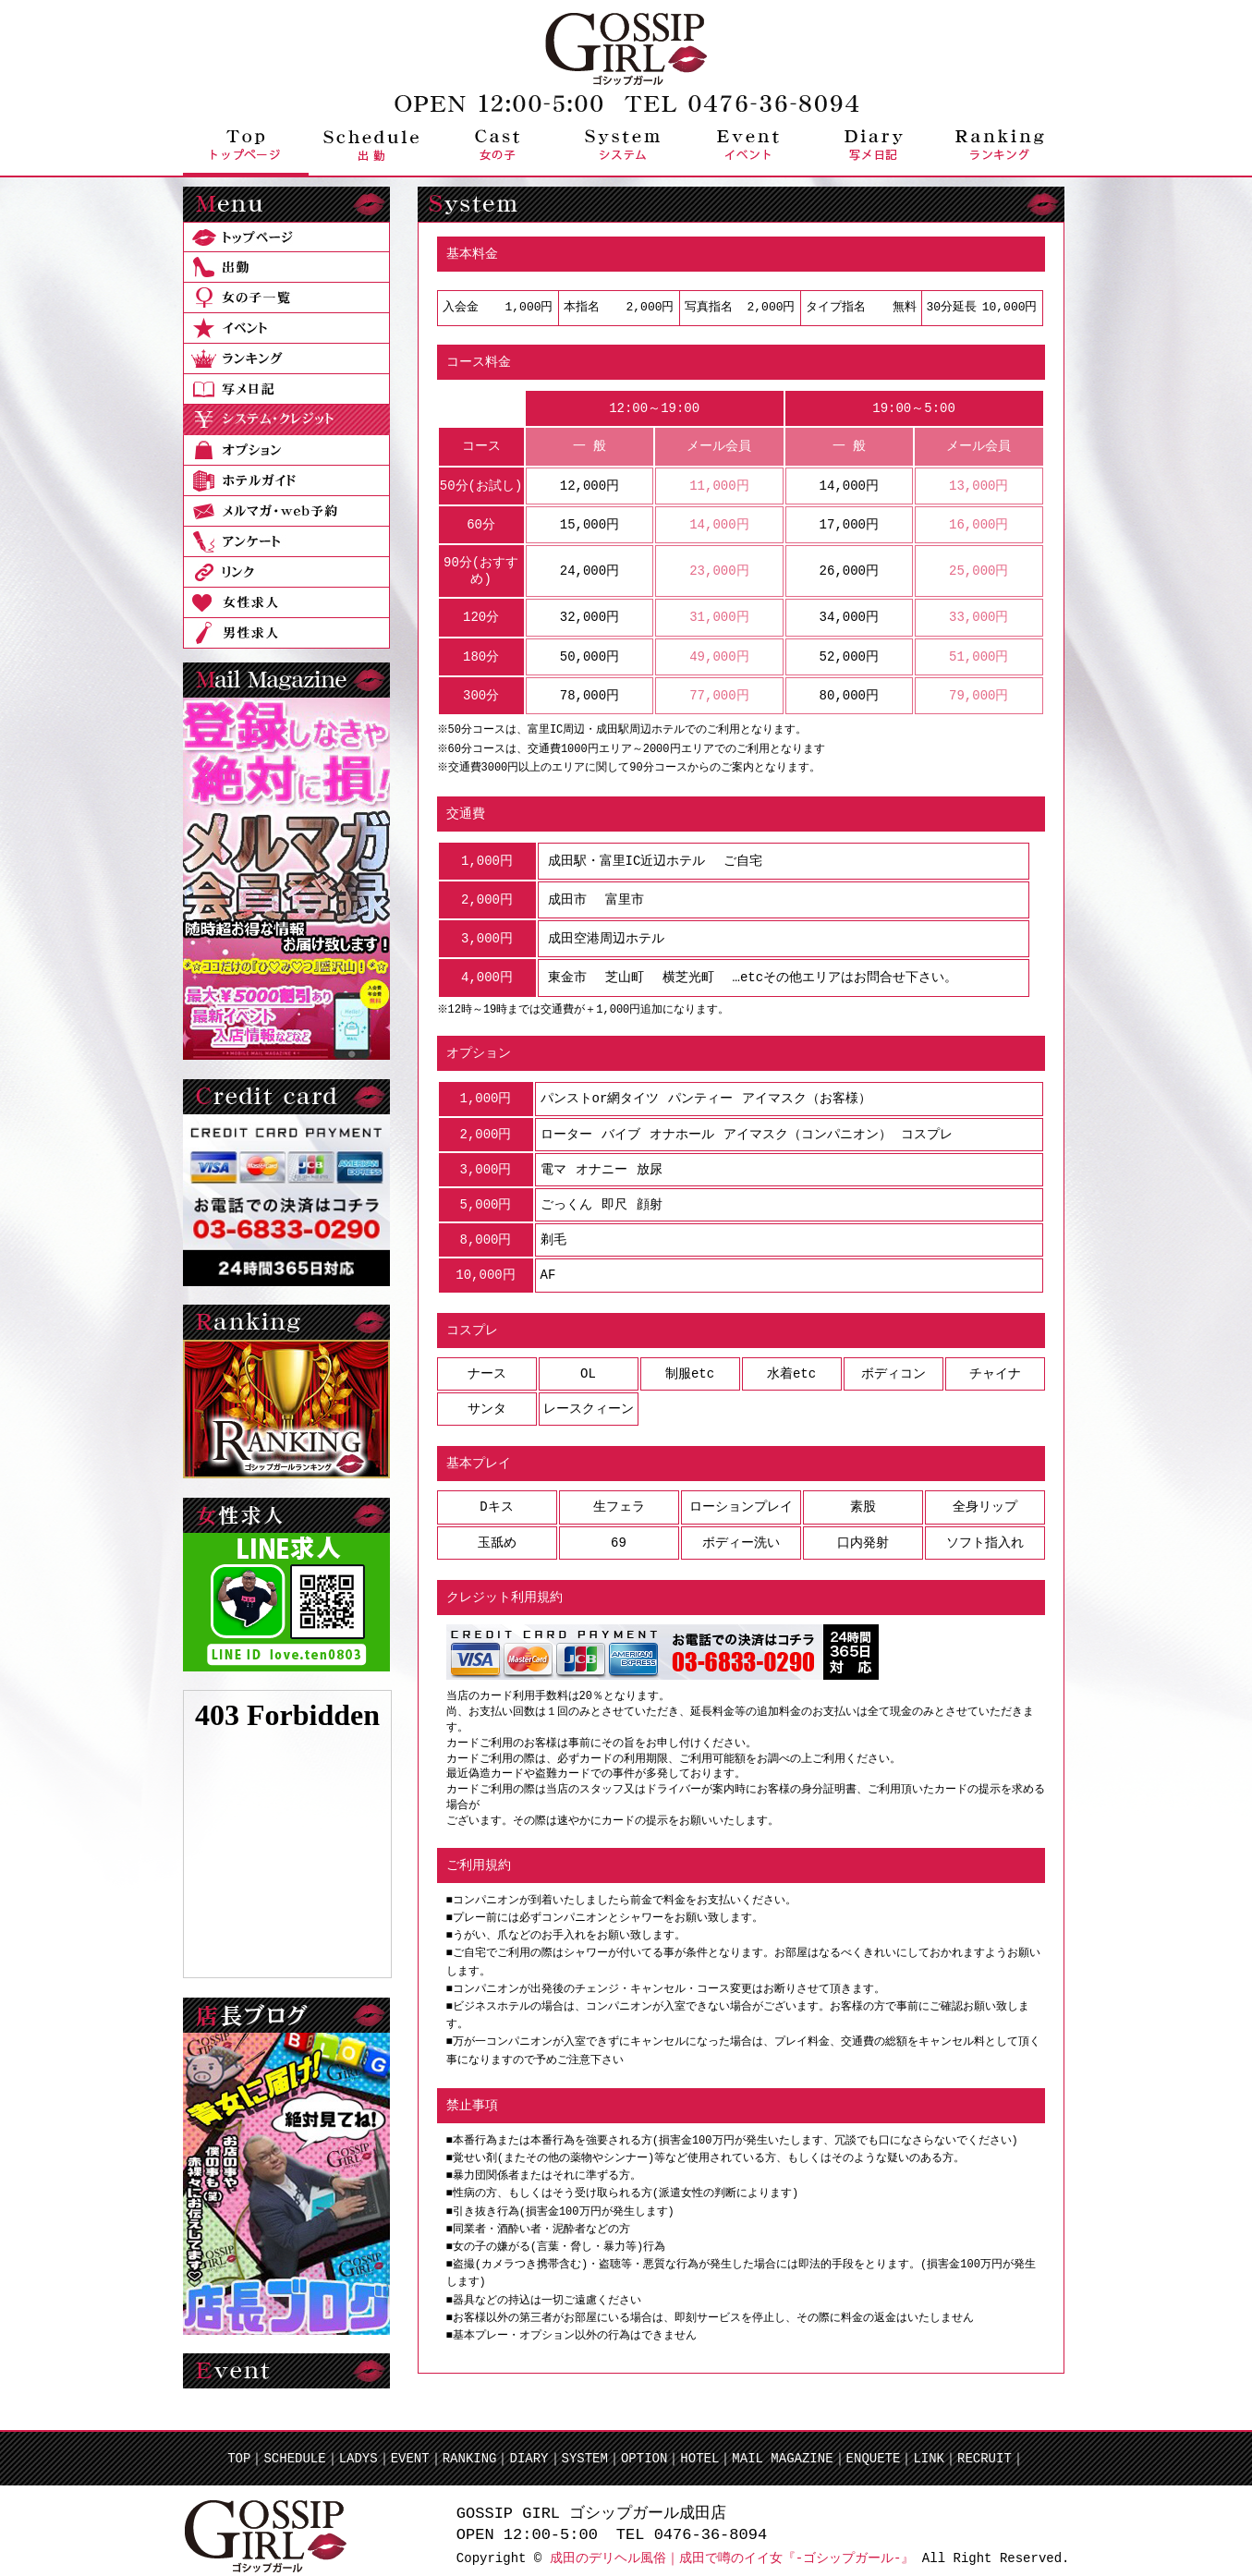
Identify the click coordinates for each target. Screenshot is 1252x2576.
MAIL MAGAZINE (782, 2447)
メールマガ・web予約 (286, 511)
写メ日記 (874, 145)
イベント (748, 145)
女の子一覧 (286, 298)
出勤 (371, 145)
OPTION (644, 2447)
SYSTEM (584, 2447)
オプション (286, 450)
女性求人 (286, 603)
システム (623, 145)
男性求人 (286, 633)
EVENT (410, 2447)
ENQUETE (873, 2447)
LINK (928, 2447)
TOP (238, 2447)
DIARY (528, 2447)
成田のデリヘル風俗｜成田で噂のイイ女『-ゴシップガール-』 (732, 2547)
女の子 (497, 145)
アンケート (286, 542)
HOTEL (699, 2447)
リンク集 (286, 572)
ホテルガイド (286, 481)
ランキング (1000, 145)
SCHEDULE (294, 2447)
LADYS (358, 2447)
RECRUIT (984, 2447)
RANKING (470, 2447)
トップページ (246, 145)
